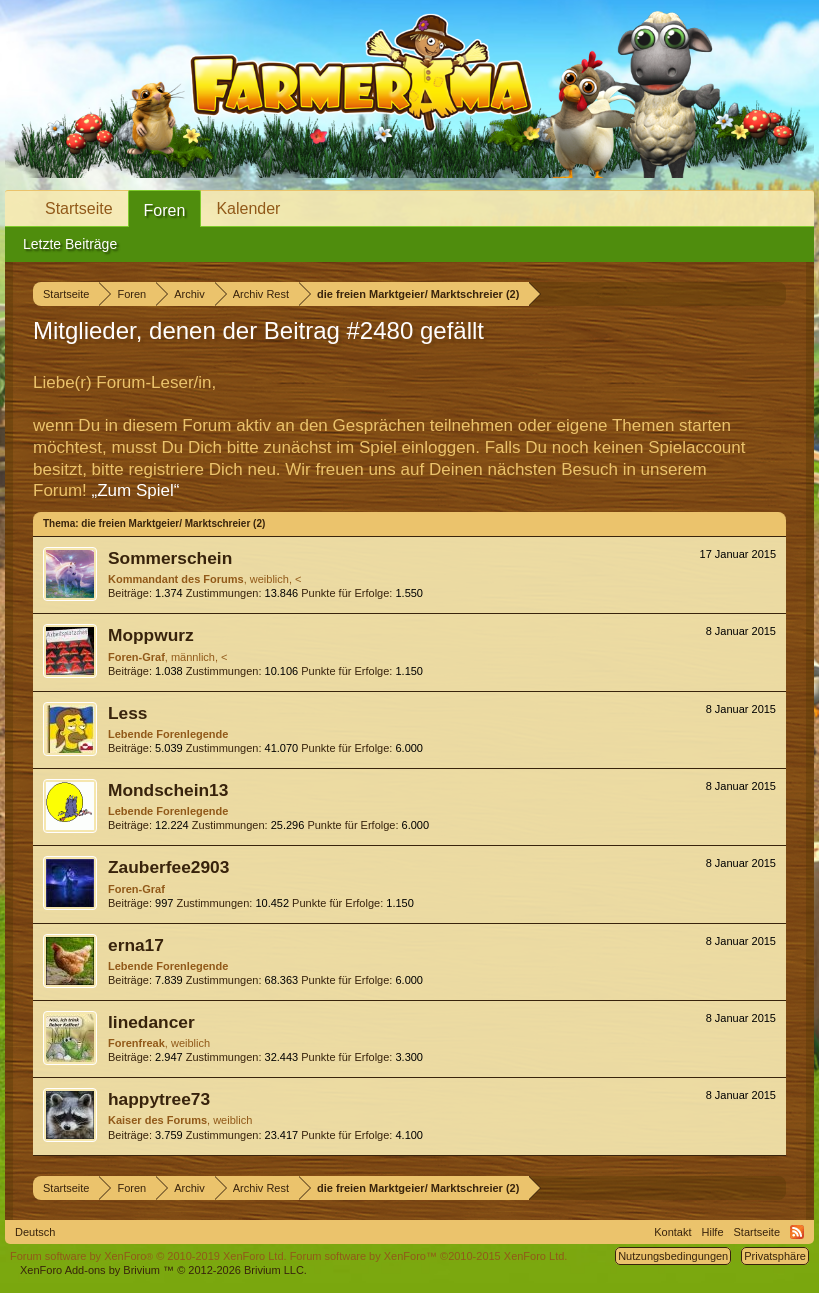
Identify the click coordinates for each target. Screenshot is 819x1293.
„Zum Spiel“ (136, 490)
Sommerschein (170, 558)
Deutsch (35, 1232)
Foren (165, 210)
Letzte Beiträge (70, 244)
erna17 (136, 945)
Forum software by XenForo (148, 1256)
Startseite (79, 208)
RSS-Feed (797, 1232)
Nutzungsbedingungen (673, 1256)
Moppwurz (151, 635)
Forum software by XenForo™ (429, 1256)
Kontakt (672, 1232)
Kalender (248, 208)
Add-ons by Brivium (163, 1270)
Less (128, 713)
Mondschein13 (168, 790)
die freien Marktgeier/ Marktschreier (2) (173, 523)
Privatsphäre (775, 1256)
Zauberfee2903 (168, 867)
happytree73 (159, 1099)
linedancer (151, 1022)
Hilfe (713, 1232)
